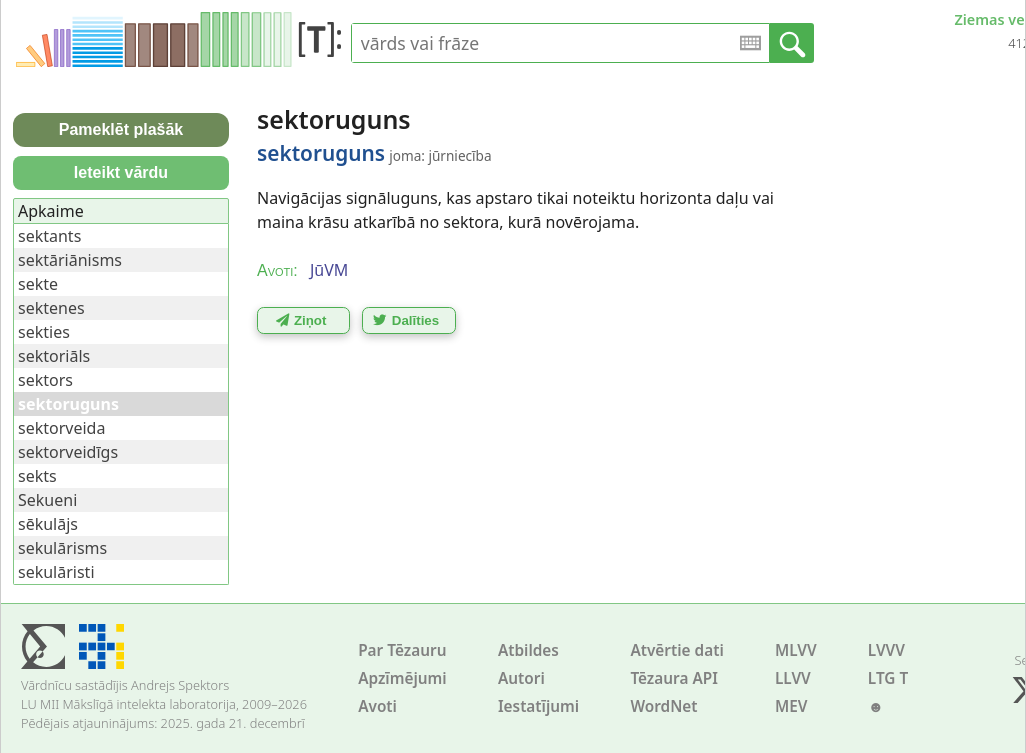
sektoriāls (54, 356)
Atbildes (528, 650)
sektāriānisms (70, 260)
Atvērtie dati (676, 650)
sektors (45, 380)
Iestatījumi (538, 706)
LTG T (888, 678)
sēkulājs (48, 524)
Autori (521, 678)
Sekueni (47, 500)
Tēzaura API (674, 678)
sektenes (51, 308)
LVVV (886, 650)
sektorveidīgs (68, 452)
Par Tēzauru (402, 650)
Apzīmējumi (402, 678)
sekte (38, 284)
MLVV (796, 650)
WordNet (663, 706)
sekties (44, 332)
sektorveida (61, 428)
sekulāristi (56, 572)
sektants (49, 236)
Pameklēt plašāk (121, 129)
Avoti (377, 706)
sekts (37, 476)
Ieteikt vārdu (121, 172)
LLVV (793, 678)
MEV (791, 706)
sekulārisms (62, 548)
